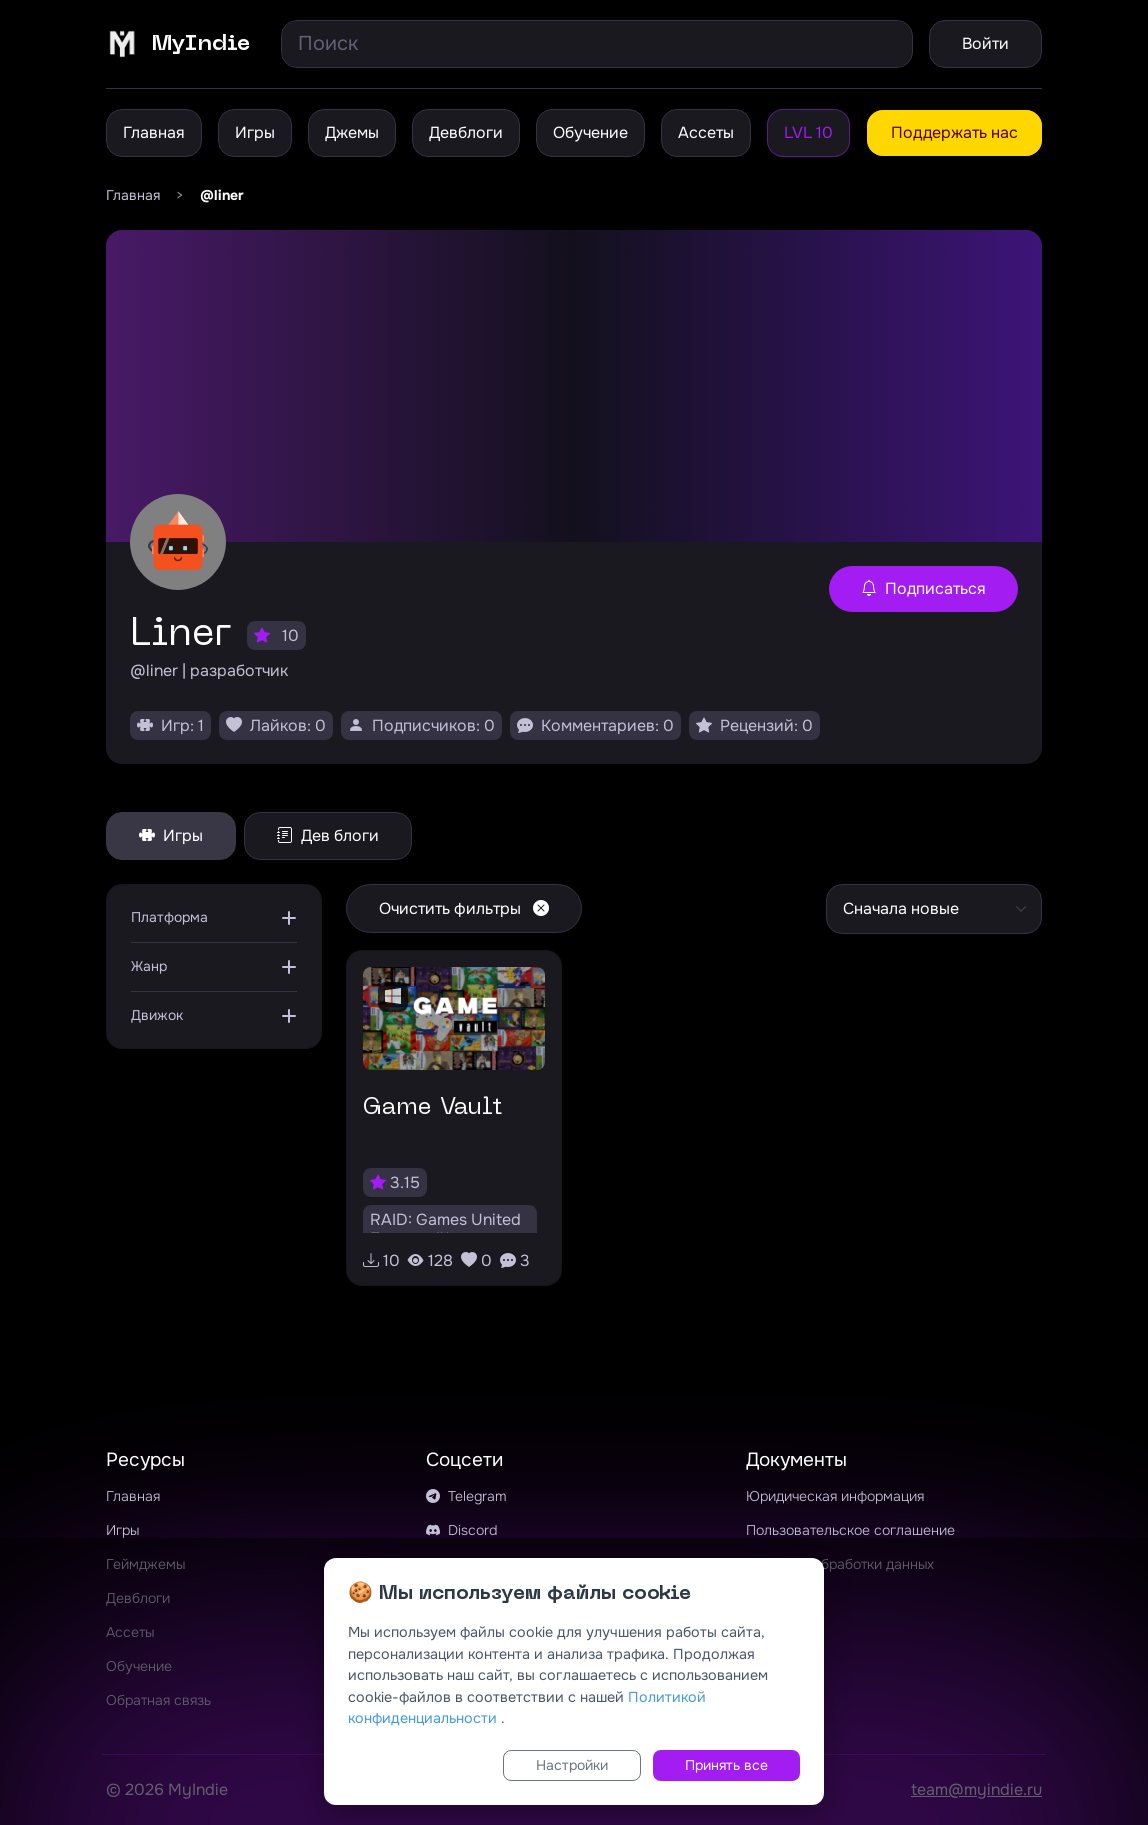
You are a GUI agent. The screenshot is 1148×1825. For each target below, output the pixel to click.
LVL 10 (808, 132)
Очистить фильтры (464, 908)
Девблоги (466, 132)
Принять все (726, 1765)
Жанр (149, 966)
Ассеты (706, 132)
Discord (461, 1530)
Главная (154, 132)
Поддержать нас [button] (954, 132)
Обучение (590, 132)
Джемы (352, 132)
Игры (255, 132)
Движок (157, 1015)
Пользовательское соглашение (850, 1530)
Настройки (572, 1765)
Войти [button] (985, 43)
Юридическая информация (835, 1496)
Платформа (169, 917)
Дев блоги (328, 835)
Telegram (466, 1496)
